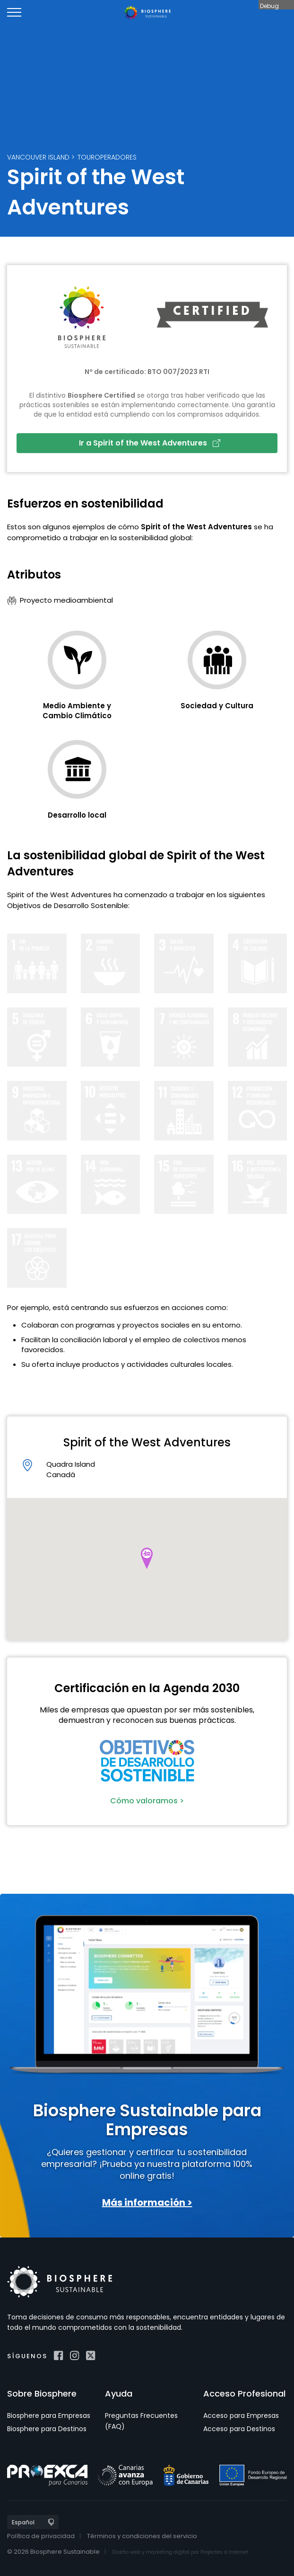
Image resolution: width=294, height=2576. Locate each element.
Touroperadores (107, 157)
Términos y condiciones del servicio (142, 2535)
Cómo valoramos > (147, 1800)
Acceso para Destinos (239, 2428)
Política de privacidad (41, 2535)
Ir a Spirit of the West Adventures (149, 442)
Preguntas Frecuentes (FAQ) (141, 2421)
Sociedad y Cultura (217, 706)
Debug (269, 5)
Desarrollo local (77, 815)
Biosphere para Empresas (48, 2415)
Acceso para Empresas (241, 2415)
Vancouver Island (38, 157)
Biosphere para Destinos (46, 2428)
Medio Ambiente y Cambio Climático (77, 711)
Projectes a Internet (224, 2552)
